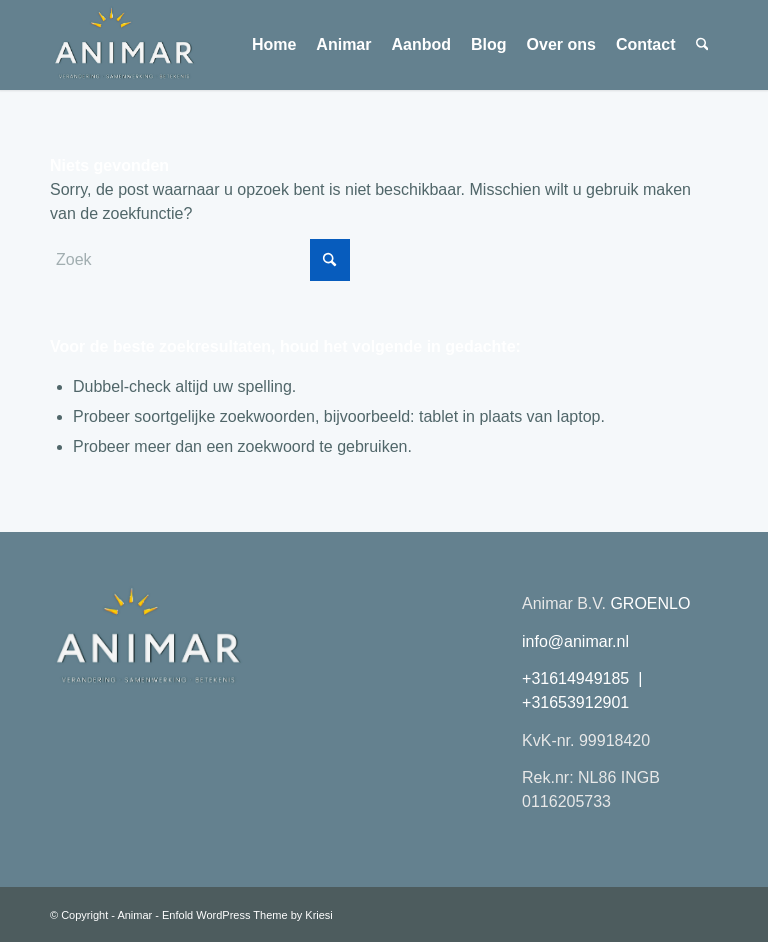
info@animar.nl (575, 641)
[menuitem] (274, 45)
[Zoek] (702, 45)
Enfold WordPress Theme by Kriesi (247, 915)
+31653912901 (575, 702)
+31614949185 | (584, 678)
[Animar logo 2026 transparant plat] (124, 45)
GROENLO (650, 603)
